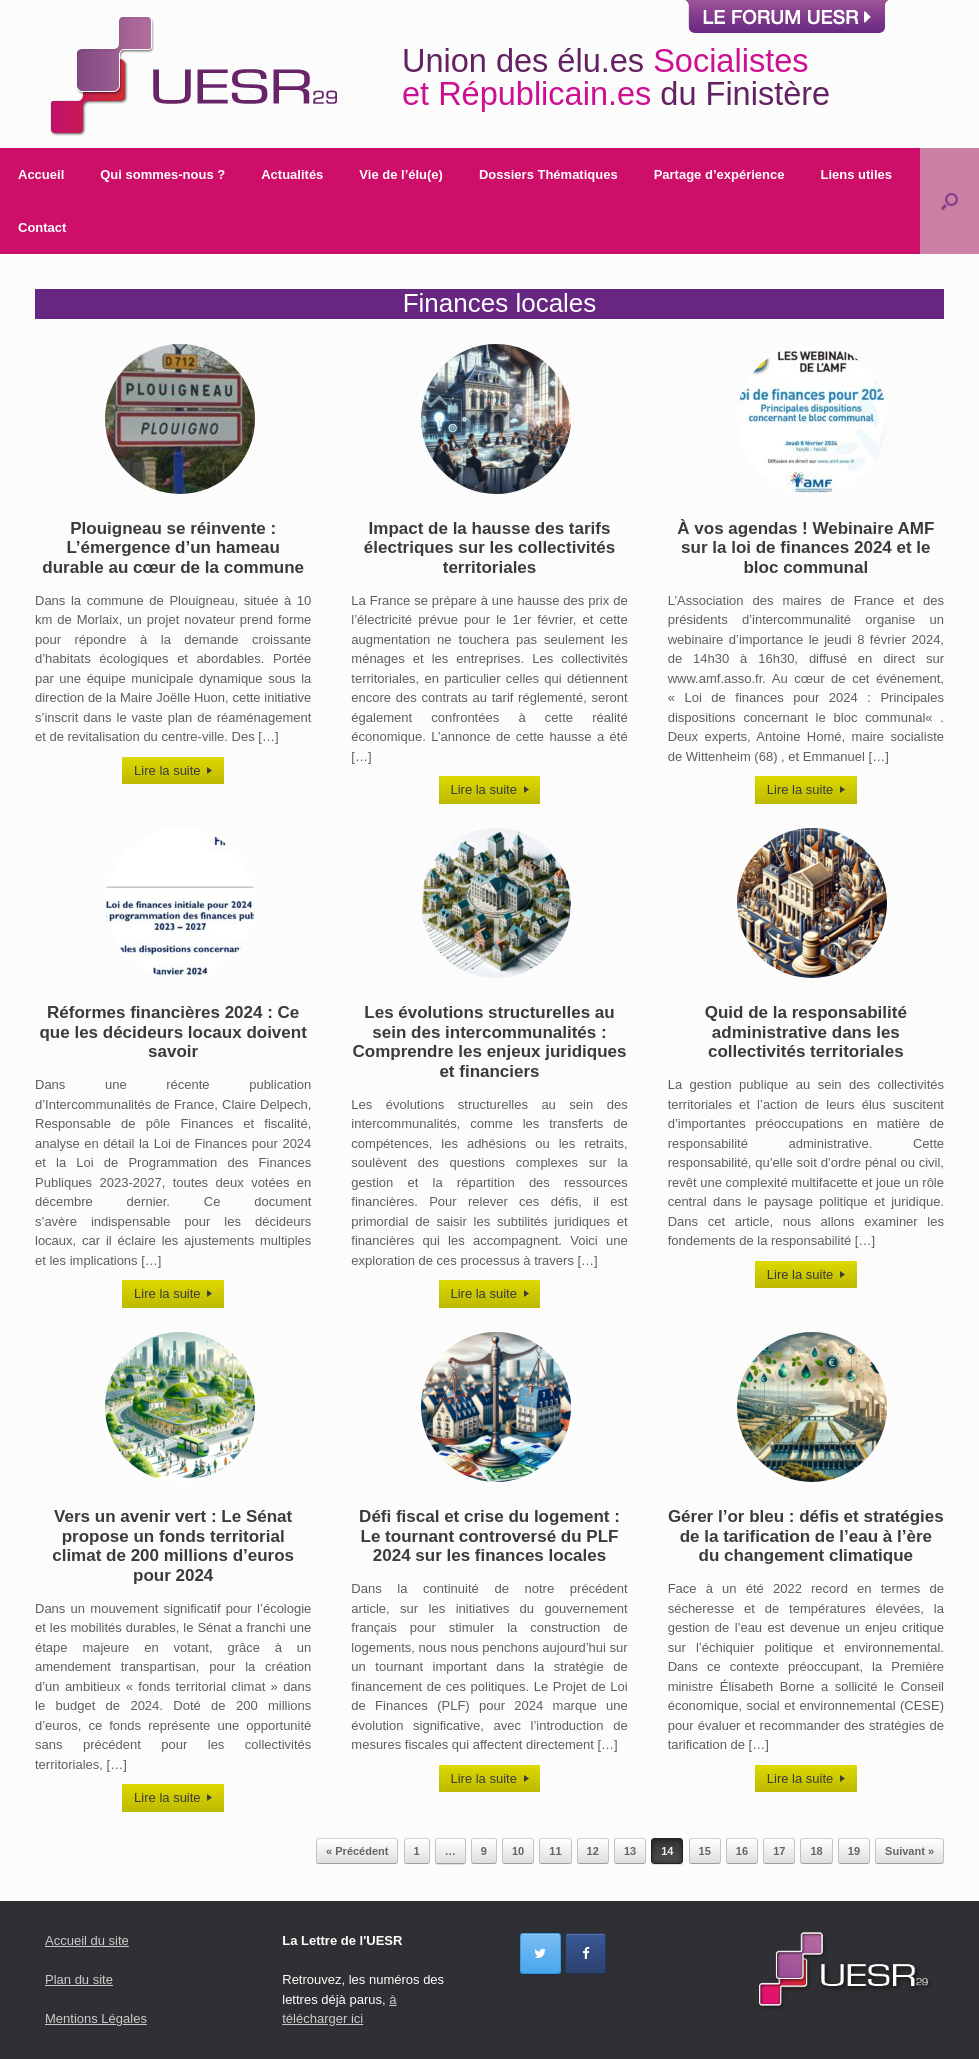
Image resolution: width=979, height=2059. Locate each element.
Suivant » (909, 1851)
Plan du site (79, 1979)
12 (593, 1851)
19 (854, 1851)
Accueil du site (87, 1940)
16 (742, 1851)
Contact (42, 227)
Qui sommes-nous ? (162, 174)
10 (518, 1851)
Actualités (292, 174)
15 (705, 1851)
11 (555, 1851)
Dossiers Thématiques (548, 174)
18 (816, 1851)
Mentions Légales (96, 2018)
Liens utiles (856, 174)
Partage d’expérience (719, 174)
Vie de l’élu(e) (401, 174)
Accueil (41, 174)
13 (630, 1851)
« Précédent (357, 1851)
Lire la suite (173, 770)
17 (779, 1851)
